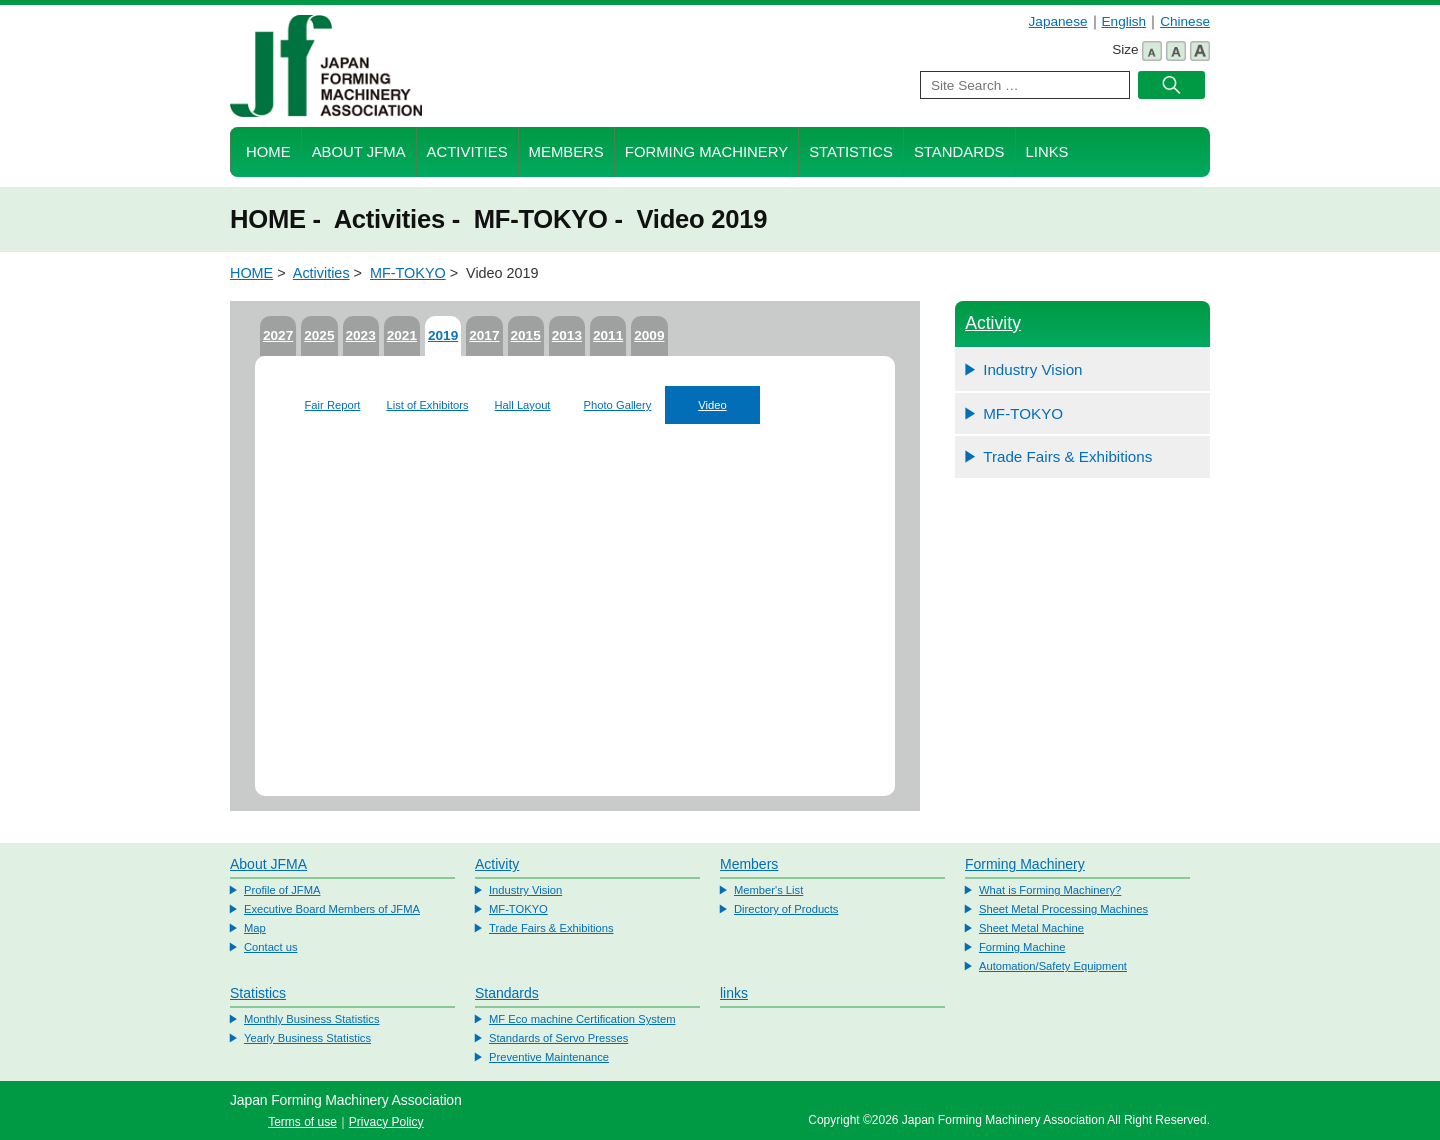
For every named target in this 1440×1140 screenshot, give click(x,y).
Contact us (270, 947)
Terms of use (302, 1122)
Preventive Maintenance (549, 1057)
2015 (526, 335)
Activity (993, 323)
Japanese (1058, 21)
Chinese (1185, 21)
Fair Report (333, 405)
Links (1047, 152)
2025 (319, 335)
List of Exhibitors (427, 405)
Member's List (768, 890)
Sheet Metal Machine (1031, 928)
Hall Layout (523, 405)
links (734, 993)
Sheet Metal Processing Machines (1063, 909)
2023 (361, 335)
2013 (567, 335)
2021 (402, 335)
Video (712, 405)
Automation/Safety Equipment (1053, 966)
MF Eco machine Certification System (582, 1019)
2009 (649, 335)
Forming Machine (1022, 947)
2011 (608, 335)
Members (566, 152)
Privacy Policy (386, 1122)
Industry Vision (1032, 369)
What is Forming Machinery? (1050, 890)
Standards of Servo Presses (558, 1038)
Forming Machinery (706, 152)
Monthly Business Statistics (312, 1019)
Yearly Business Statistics (307, 1038)
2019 (443, 335)
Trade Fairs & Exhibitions (1067, 456)
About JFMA (359, 152)
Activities (467, 152)
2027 (278, 335)
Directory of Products (786, 909)
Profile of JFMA (282, 890)
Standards (959, 152)
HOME (268, 152)
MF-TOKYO (408, 273)
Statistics (851, 152)
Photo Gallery (618, 405)
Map (255, 928)
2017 (484, 335)
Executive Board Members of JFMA (332, 909)
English (1124, 21)
